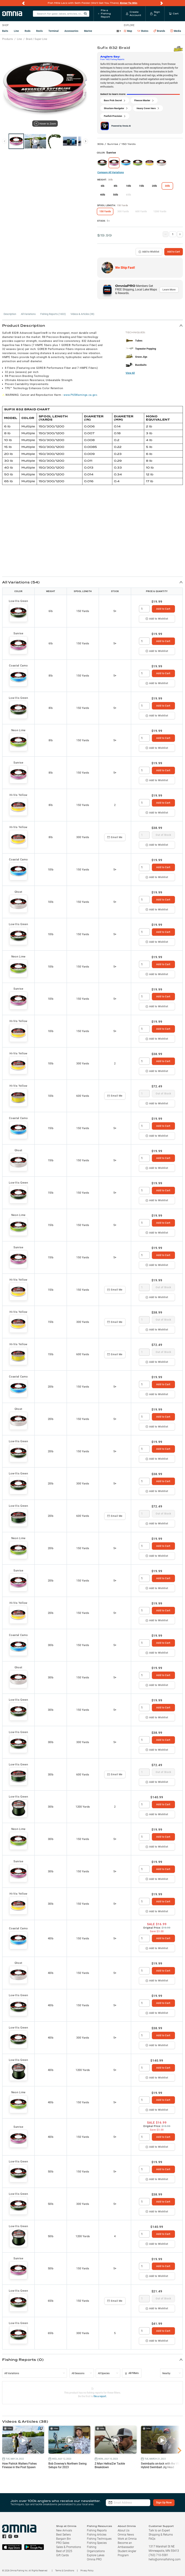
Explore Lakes (95, 2555)
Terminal (53, 30)
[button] (92, 325)
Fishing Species (97, 2543)
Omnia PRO (94, 2559)
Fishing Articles (96, 2534)
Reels (39, 30)
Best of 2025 (64, 2551)
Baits (5, 30)
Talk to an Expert (159, 2530)
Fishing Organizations (96, 2549)
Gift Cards (62, 2555)
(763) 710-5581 (158, 2555)
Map (128, 30)
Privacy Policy (87, 2570)
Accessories (71, 30)
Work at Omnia (127, 2538)
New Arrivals (64, 2530)
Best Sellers (63, 2534)
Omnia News (126, 2534)
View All (130, 373)
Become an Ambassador (126, 2545)
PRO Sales (62, 2543)
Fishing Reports (97, 2530)
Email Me (115, 837)
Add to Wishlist (149, 251)
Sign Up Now (164, 2502)
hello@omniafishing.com (165, 2559)
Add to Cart (173, 251)
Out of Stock (163, 834)
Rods (27, 30)
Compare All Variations (110, 172)
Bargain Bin (63, 2538)
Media (175, 31)
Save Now (131, 2)
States (142, 31)
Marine (88, 30)
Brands (159, 31)
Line (16, 30)
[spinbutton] (144, 608)
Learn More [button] (169, 289)
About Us (123, 2530)
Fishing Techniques (99, 2538)
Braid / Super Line (36, 39)
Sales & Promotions (68, 2547)
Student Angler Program (127, 2553)
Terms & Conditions (64, 2570)
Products (7, 39)
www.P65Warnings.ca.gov (80, 395)
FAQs (152, 2538)
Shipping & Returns (161, 2534)
